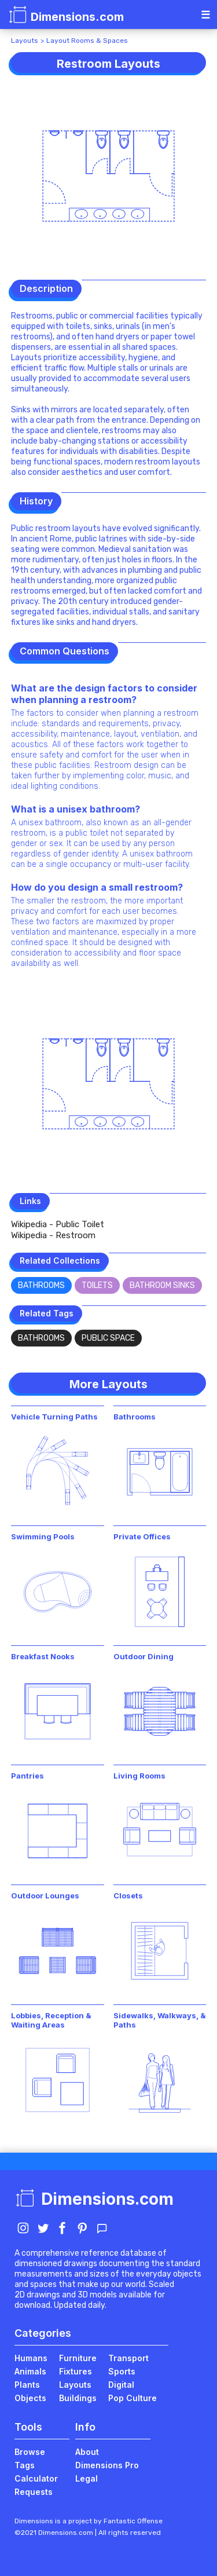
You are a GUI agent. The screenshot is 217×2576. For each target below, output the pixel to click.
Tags (24, 2465)
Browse (29, 2452)
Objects (30, 2398)
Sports (121, 2371)
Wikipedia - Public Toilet (57, 1224)
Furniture (78, 2358)
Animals (30, 2371)
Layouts (24, 40)
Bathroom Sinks (162, 1285)
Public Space (108, 1338)
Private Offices (142, 1536)
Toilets (97, 1285)
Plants (27, 2385)
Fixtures (75, 2371)
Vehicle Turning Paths (54, 1416)
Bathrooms (41, 1285)
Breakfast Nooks (43, 1656)
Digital (121, 2385)
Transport (128, 2358)
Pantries (27, 1775)
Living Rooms (139, 1775)
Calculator (36, 2478)
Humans (30, 2358)
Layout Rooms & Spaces (87, 40)
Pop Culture (132, 2398)
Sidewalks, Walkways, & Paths (159, 2020)
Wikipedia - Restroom (53, 1235)
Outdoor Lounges (45, 1895)
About (87, 2452)
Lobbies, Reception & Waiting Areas (51, 2020)
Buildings (78, 2398)
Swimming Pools (43, 1536)
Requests (33, 2492)
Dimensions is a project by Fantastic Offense (88, 2521)
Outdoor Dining (143, 1656)
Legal (86, 2478)
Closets (128, 1895)
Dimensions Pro (107, 2465)
